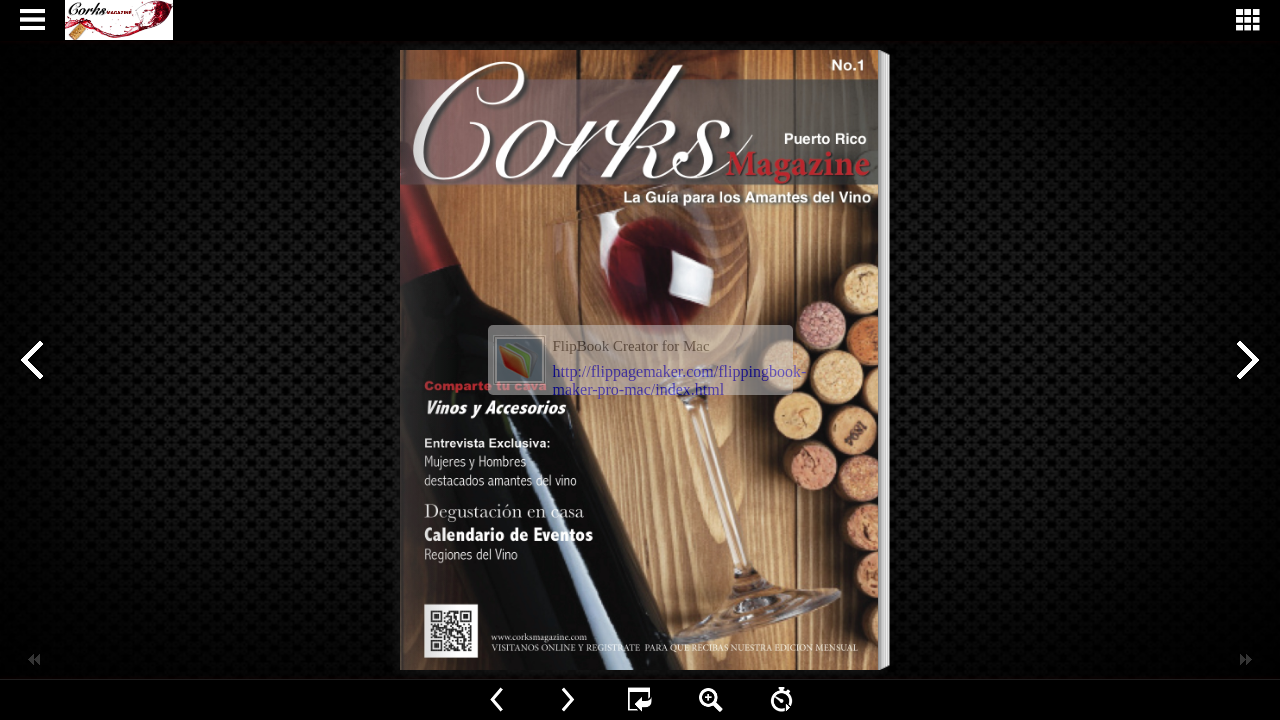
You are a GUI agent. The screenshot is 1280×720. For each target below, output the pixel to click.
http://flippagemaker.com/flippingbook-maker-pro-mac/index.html (680, 380)
